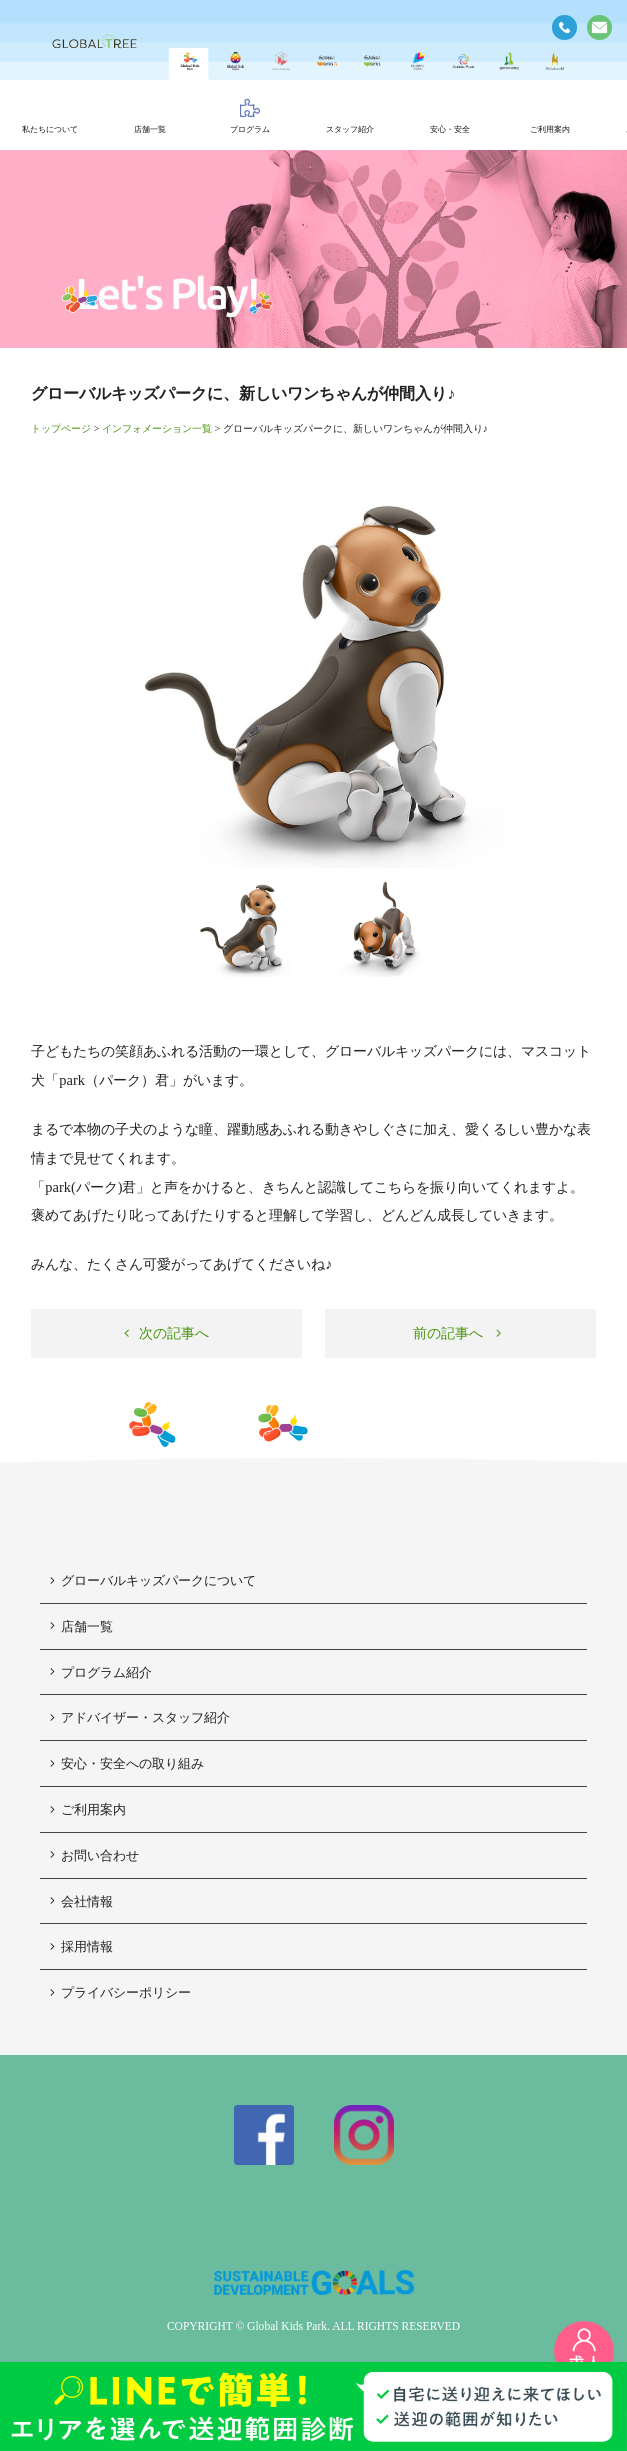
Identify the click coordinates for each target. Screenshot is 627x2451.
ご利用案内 (88, 1809)
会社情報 (81, 1901)
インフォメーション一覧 (157, 428)
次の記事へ (166, 1333)
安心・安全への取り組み (127, 1763)
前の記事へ (457, 1333)
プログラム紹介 (101, 1672)
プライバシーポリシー (120, 1992)
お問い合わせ (94, 1855)
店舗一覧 (81, 1626)
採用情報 (81, 1946)
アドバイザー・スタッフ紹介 (140, 1717)
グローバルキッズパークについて (153, 1580)
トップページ (61, 428)
